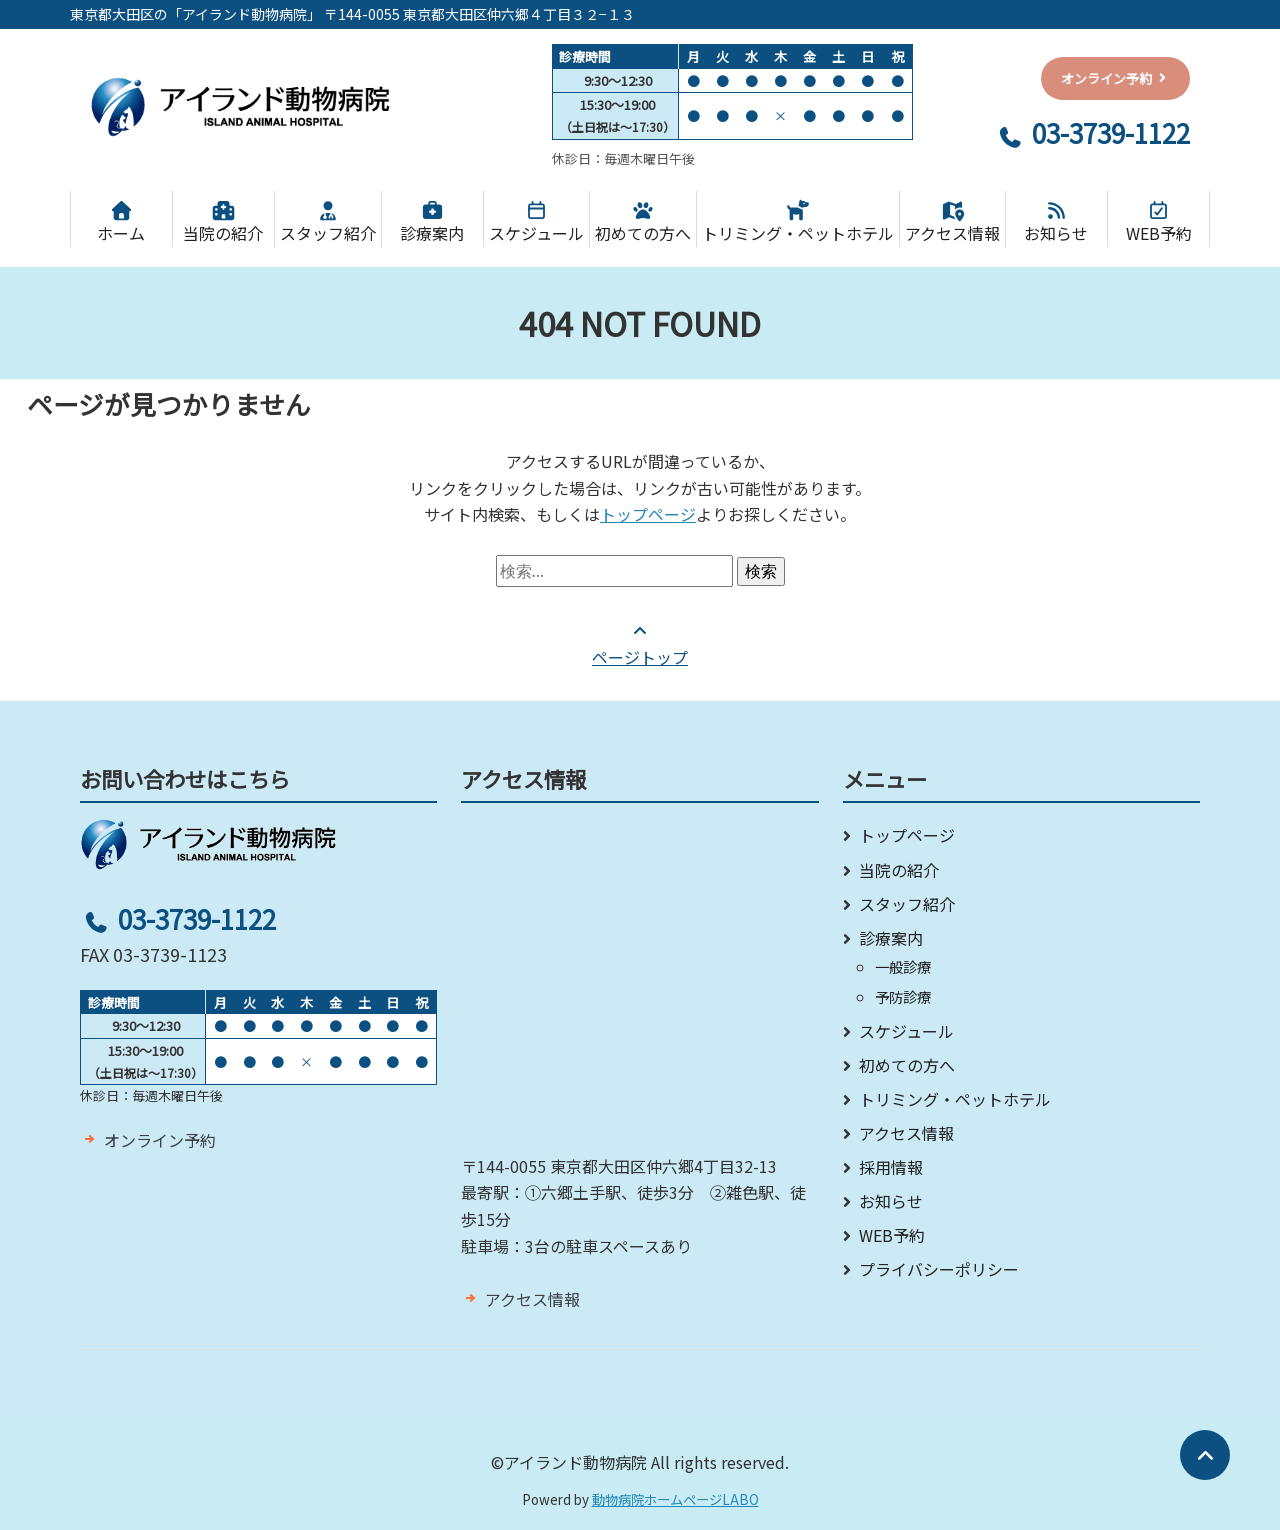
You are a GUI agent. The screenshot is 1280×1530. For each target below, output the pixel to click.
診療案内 (432, 223)
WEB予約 (1158, 223)
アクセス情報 (952, 223)
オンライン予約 (160, 1140)
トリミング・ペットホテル (798, 223)
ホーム (121, 223)
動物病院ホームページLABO (675, 1499)
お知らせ (1056, 223)
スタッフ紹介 (328, 223)
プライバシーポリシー (939, 1269)
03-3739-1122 (1092, 132)
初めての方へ (643, 223)
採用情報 (891, 1167)
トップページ (648, 514)
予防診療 (903, 996)
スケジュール (536, 223)
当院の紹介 (223, 223)
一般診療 (903, 966)
